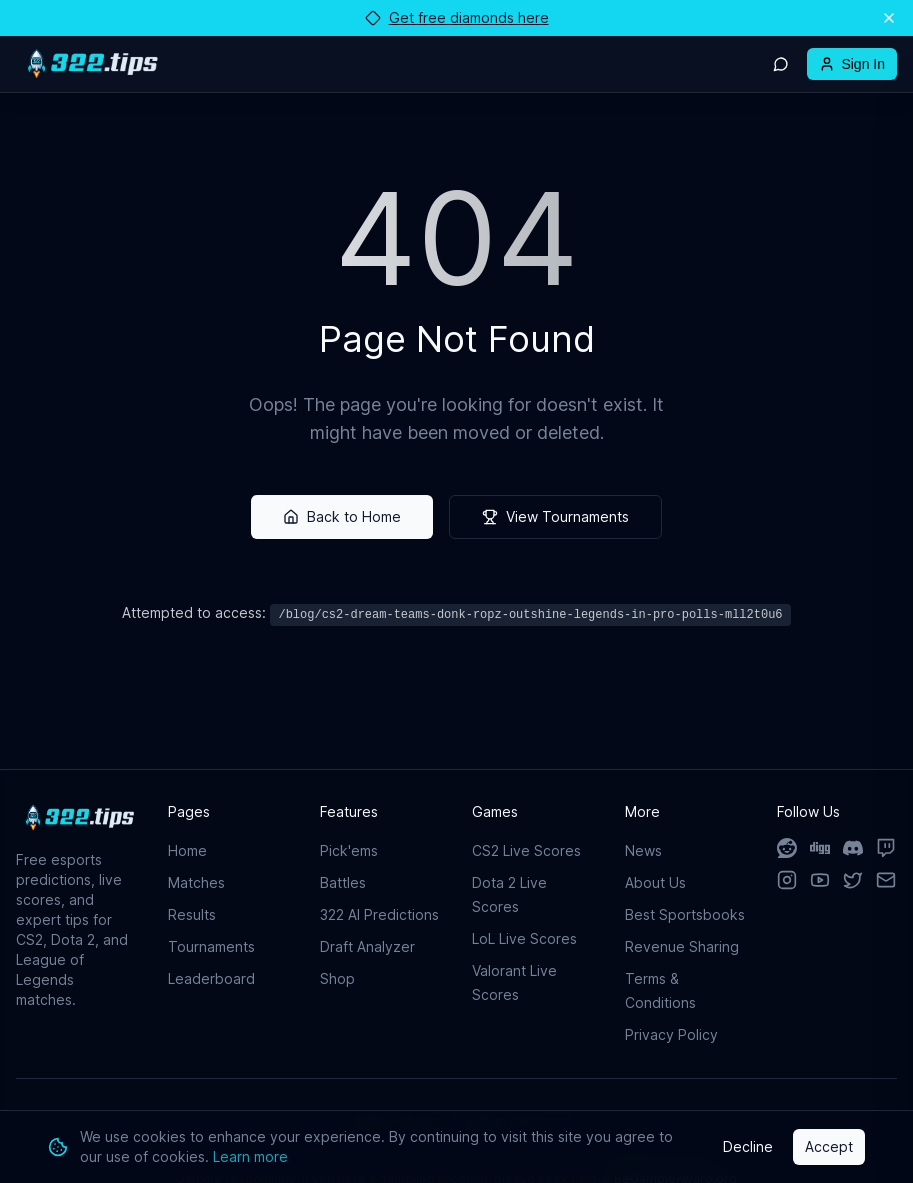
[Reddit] (787, 848)
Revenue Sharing (682, 946)
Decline (748, 1146)
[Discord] (853, 848)
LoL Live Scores (524, 938)
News (643, 850)
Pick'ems (349, 850)
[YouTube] (820, 880)
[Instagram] (787, 880)
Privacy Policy (671, 1034)
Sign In (852, 64)
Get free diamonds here (457, 17)
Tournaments (211, 946)
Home (187, 850)
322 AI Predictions (379, 914)
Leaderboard (211, 978)
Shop (337, 978)
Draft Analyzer (367, 946)
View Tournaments (555, 516)
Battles (343, 882)
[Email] (886, 880)
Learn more (250, 1156)
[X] (853, 880)
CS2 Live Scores (526, 850)
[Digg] (820, 848)
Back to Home (342, 516)
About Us (655, 882)
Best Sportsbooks (685, 914)
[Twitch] (886, 848)
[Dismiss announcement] (889, 18)
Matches (196, 882)
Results (192, 914)
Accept (829, 1146)
